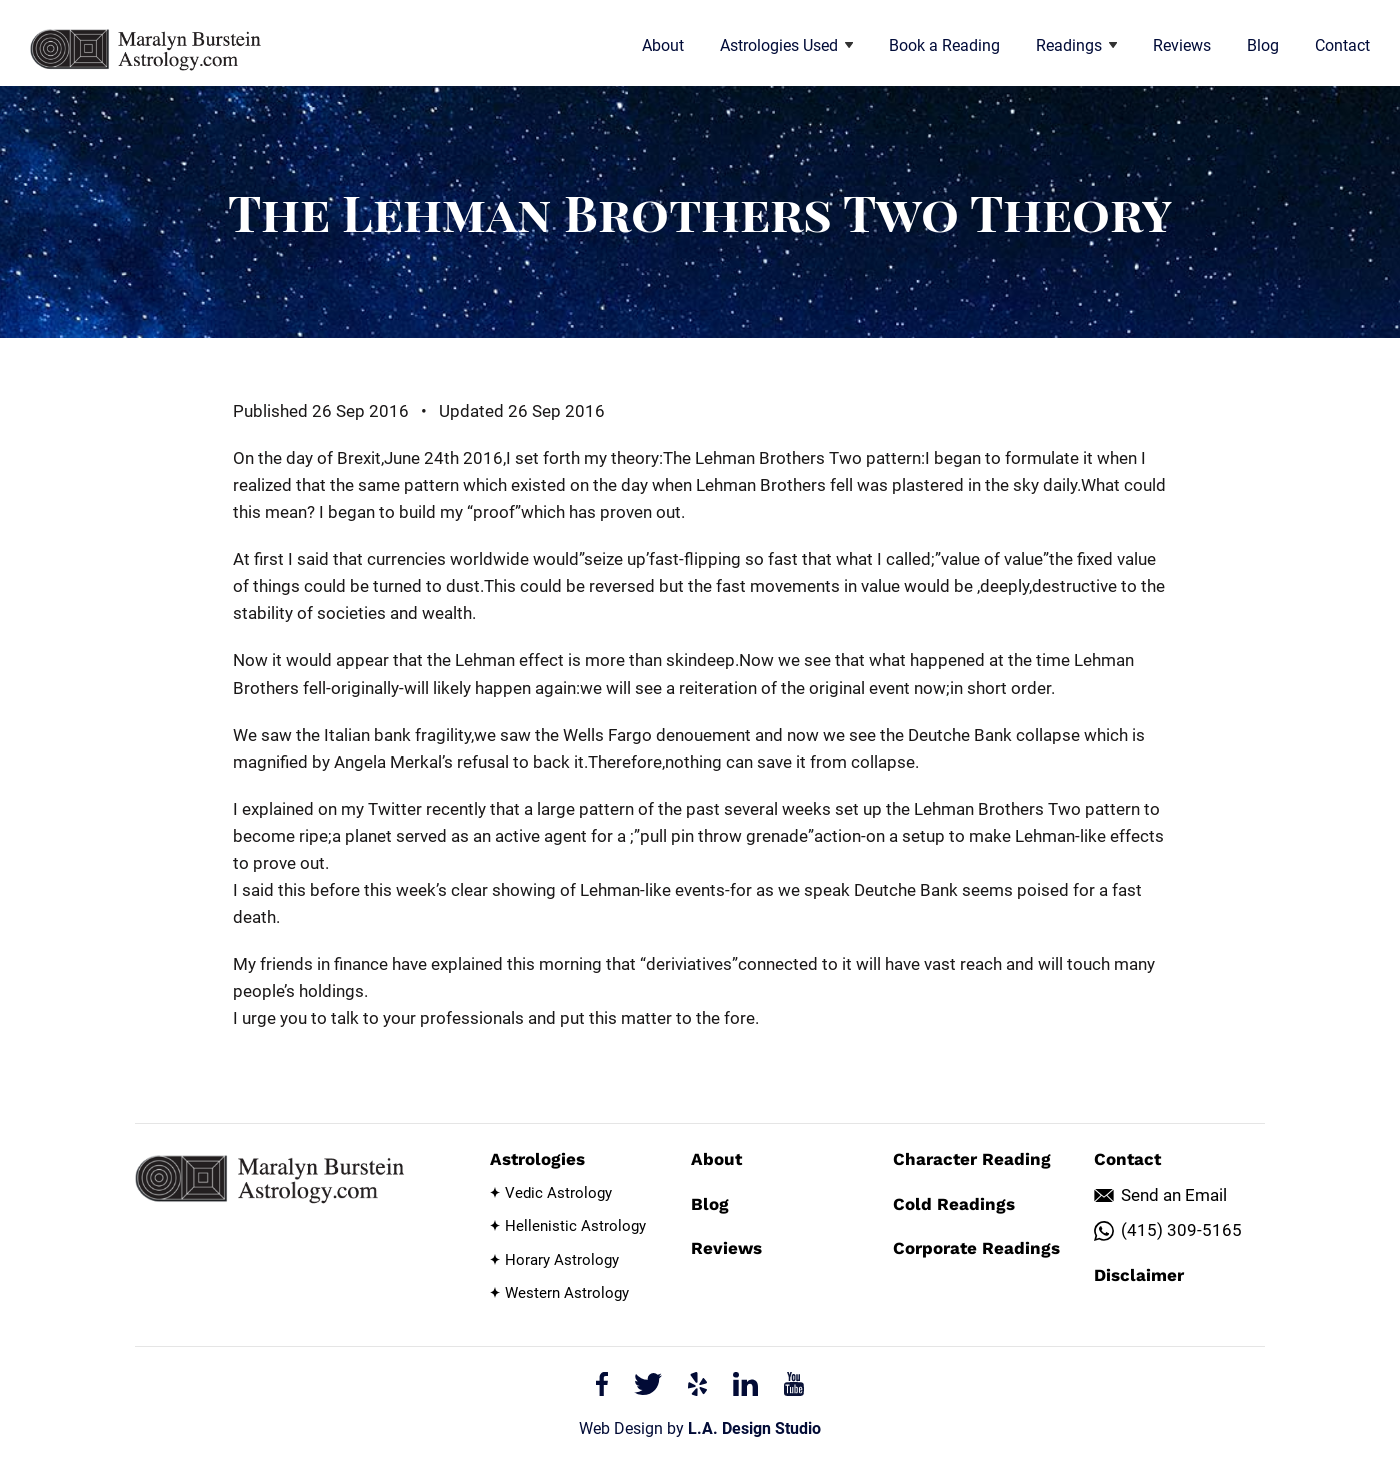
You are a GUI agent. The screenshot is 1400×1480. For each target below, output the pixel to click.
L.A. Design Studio (754, 1428)
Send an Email (1174, 1195)
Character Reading (972, 1159)
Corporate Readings (976, 1248)
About (663, 45)
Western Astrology (567, 1293)
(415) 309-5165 (1181, 1230)
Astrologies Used (786, 45)
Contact (1342, 45)
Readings (1076, 45)
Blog (1263, 45)
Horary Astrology (562, 1260)
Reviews (1182, 45)
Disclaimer (1139, 1275)
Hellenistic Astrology (575, 1226)
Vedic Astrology (558, 1193)
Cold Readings (954, 1204)
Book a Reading (944, 45)
